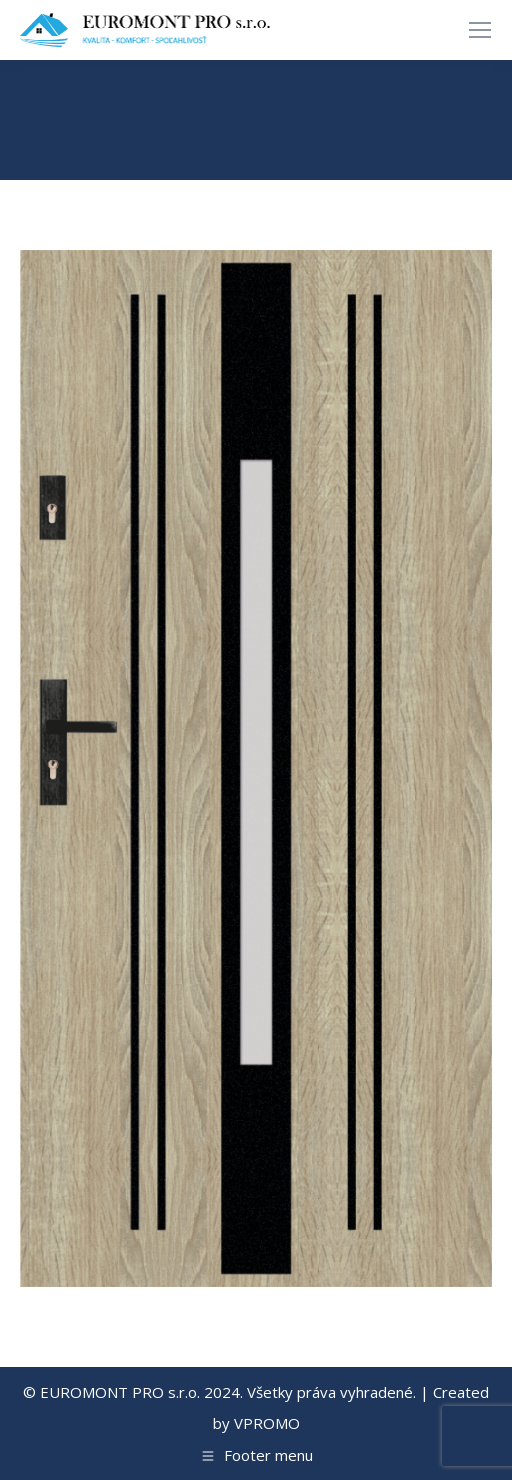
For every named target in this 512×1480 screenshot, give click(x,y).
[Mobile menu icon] (480, 30)
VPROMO (267, 1423)
